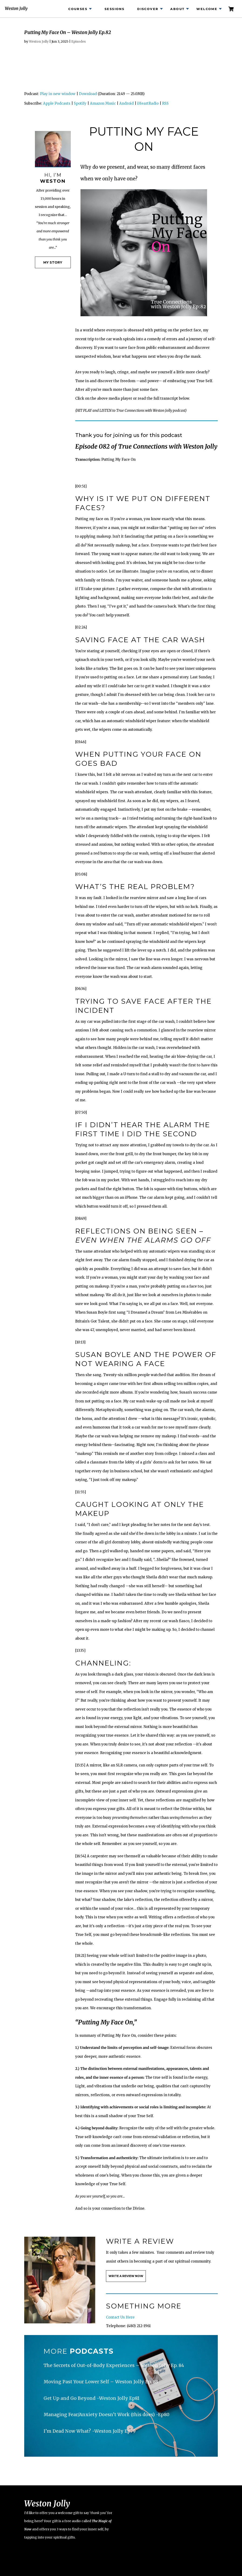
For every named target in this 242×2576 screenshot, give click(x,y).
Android (126, 103)
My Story (52, 262)
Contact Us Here (120, 2317)
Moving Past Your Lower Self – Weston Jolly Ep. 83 (101, 2381)
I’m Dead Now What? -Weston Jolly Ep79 (90, 2431)
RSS (165, 103)
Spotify (80, 103)
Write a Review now (126, 2276)
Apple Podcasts (56, 103)
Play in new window (57, 94)
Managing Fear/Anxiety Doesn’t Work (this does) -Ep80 (106, 2414)
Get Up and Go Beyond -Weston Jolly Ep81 (92, 2398)
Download (88, 94)
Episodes (78, 41)
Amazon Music (103, 103)
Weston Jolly (39, 41)
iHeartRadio (148, 103)
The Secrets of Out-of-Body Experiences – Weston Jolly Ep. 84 (114, 2365)
